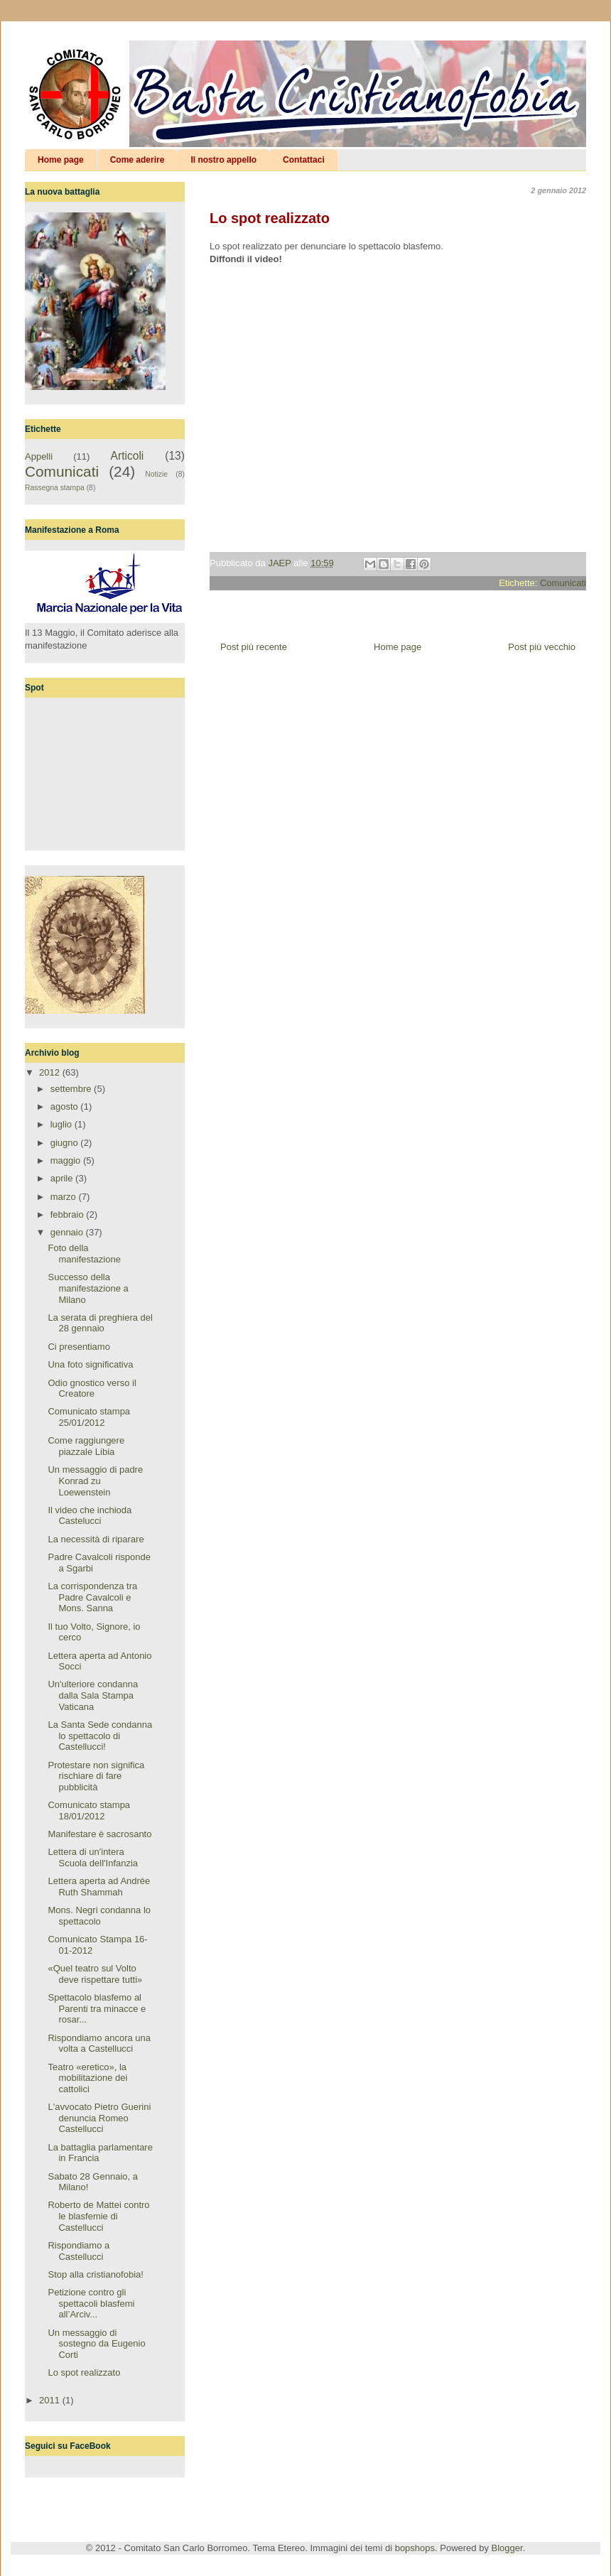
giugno (65, 1142)
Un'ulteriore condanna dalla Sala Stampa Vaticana (93, 1695)
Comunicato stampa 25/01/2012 (89, 1417)
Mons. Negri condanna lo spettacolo (99, 1916)
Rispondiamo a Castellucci (78, 2251)
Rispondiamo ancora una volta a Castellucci (99, 2044)
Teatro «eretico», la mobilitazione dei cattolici (87, 2078)
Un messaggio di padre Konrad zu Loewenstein (95, 1480)
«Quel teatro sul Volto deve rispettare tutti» (95, 1974)
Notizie (156, 474)
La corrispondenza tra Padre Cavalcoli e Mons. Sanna (92, 1597)
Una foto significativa (90, 1364)
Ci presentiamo (78, 1346)
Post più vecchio (541, 647)
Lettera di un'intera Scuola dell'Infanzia (93, 1857)
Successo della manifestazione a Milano (88, 1288)
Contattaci (304, 160)
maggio (66, 1160)
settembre (72, 1088)
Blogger (507, 2548)
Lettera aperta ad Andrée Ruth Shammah (99, 1887)
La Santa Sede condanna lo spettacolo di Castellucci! (100, 1735)
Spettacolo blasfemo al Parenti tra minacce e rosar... (97, 2008)
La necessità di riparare (96, 1539)
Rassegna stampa (55, 488)
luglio (62, 1124)
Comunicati (563, 583)
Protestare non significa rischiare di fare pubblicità (96, 1776)
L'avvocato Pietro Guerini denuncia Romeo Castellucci (99, 2117)
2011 (51, 2400)
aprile (62, 1178)
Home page (61, 160)
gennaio (68, 1232)
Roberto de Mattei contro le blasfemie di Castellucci (98, 2215)
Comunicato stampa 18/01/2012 (89, 1811)
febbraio (68, 1214)
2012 (51, 1072)
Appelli (39, 456)
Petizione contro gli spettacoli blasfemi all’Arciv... (91, 2303)
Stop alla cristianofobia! (95, 2274)
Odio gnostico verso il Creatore (92, 1389)
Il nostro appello (223, 160)
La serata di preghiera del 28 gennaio (100, 1323)
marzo (64, 1196)
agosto (65, 1106)
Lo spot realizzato (84, 2372)
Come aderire (137, 160)
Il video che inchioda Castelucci (89, 1516)
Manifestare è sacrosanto (99, 1834)
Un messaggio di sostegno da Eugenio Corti (96, 2343)
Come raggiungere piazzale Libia (86, 1446)
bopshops (415, 2548)
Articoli (127, 456)
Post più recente (253, 647)
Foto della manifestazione (84, 1254)
